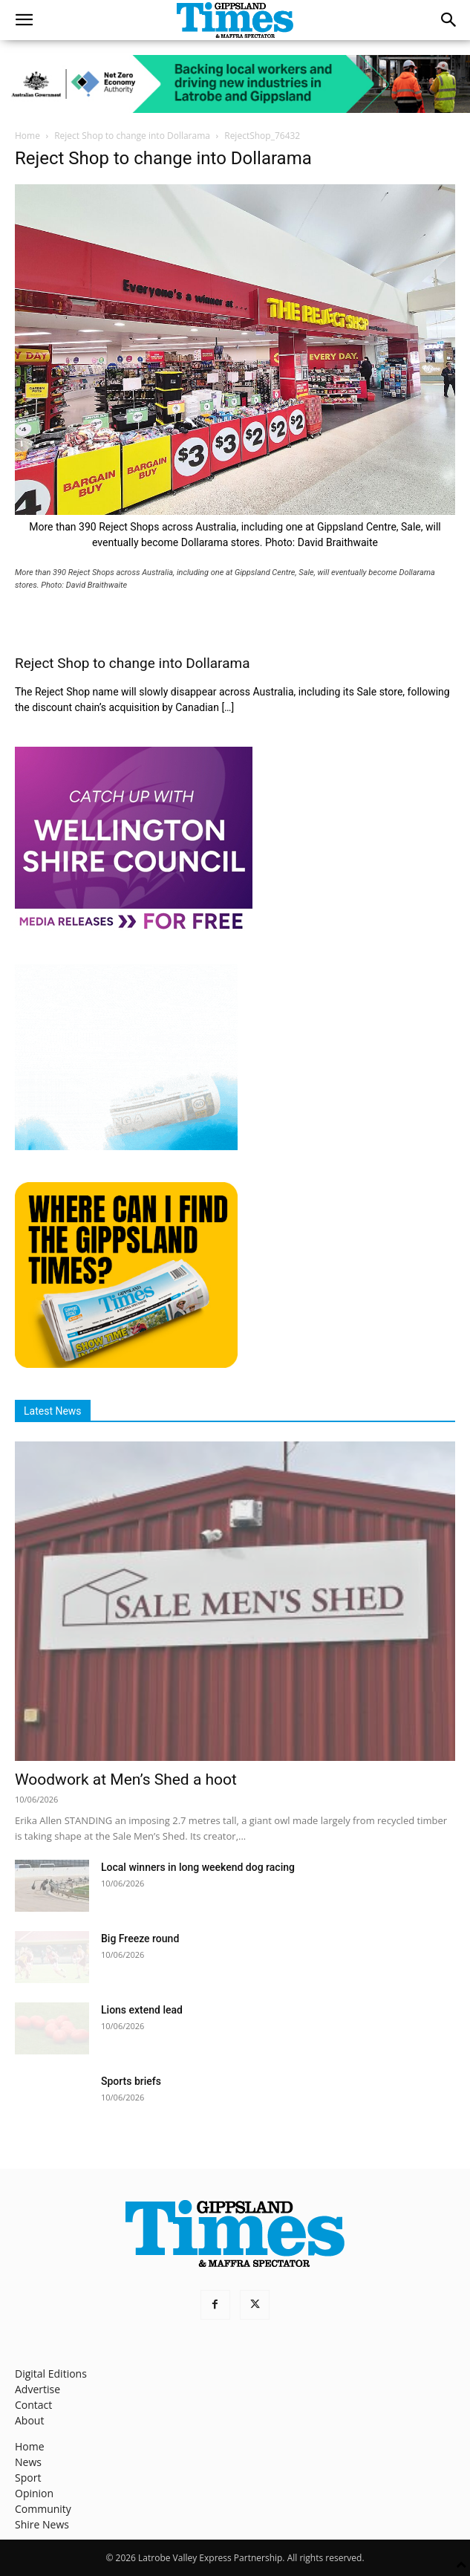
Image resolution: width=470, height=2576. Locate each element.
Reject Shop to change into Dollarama (132, 135)
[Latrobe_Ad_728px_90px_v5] (235, 84)
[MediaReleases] (133, 928)
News (28, 2462)
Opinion (34, 2493)
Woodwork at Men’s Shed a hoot (126, 1779)
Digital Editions (51, 2373)
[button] (24, 20)
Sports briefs (131, 2081)
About (29, 2420)
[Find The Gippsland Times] (126, 1364)
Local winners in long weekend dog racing (198, 1867)
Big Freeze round (140, 1938)
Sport (28, 2477)
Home (27, 135)
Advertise (37, 2389)
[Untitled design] (126, 1146)
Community (43, 2509)
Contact (33, 2405)
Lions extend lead (142, 2010)
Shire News (42, 2524)
